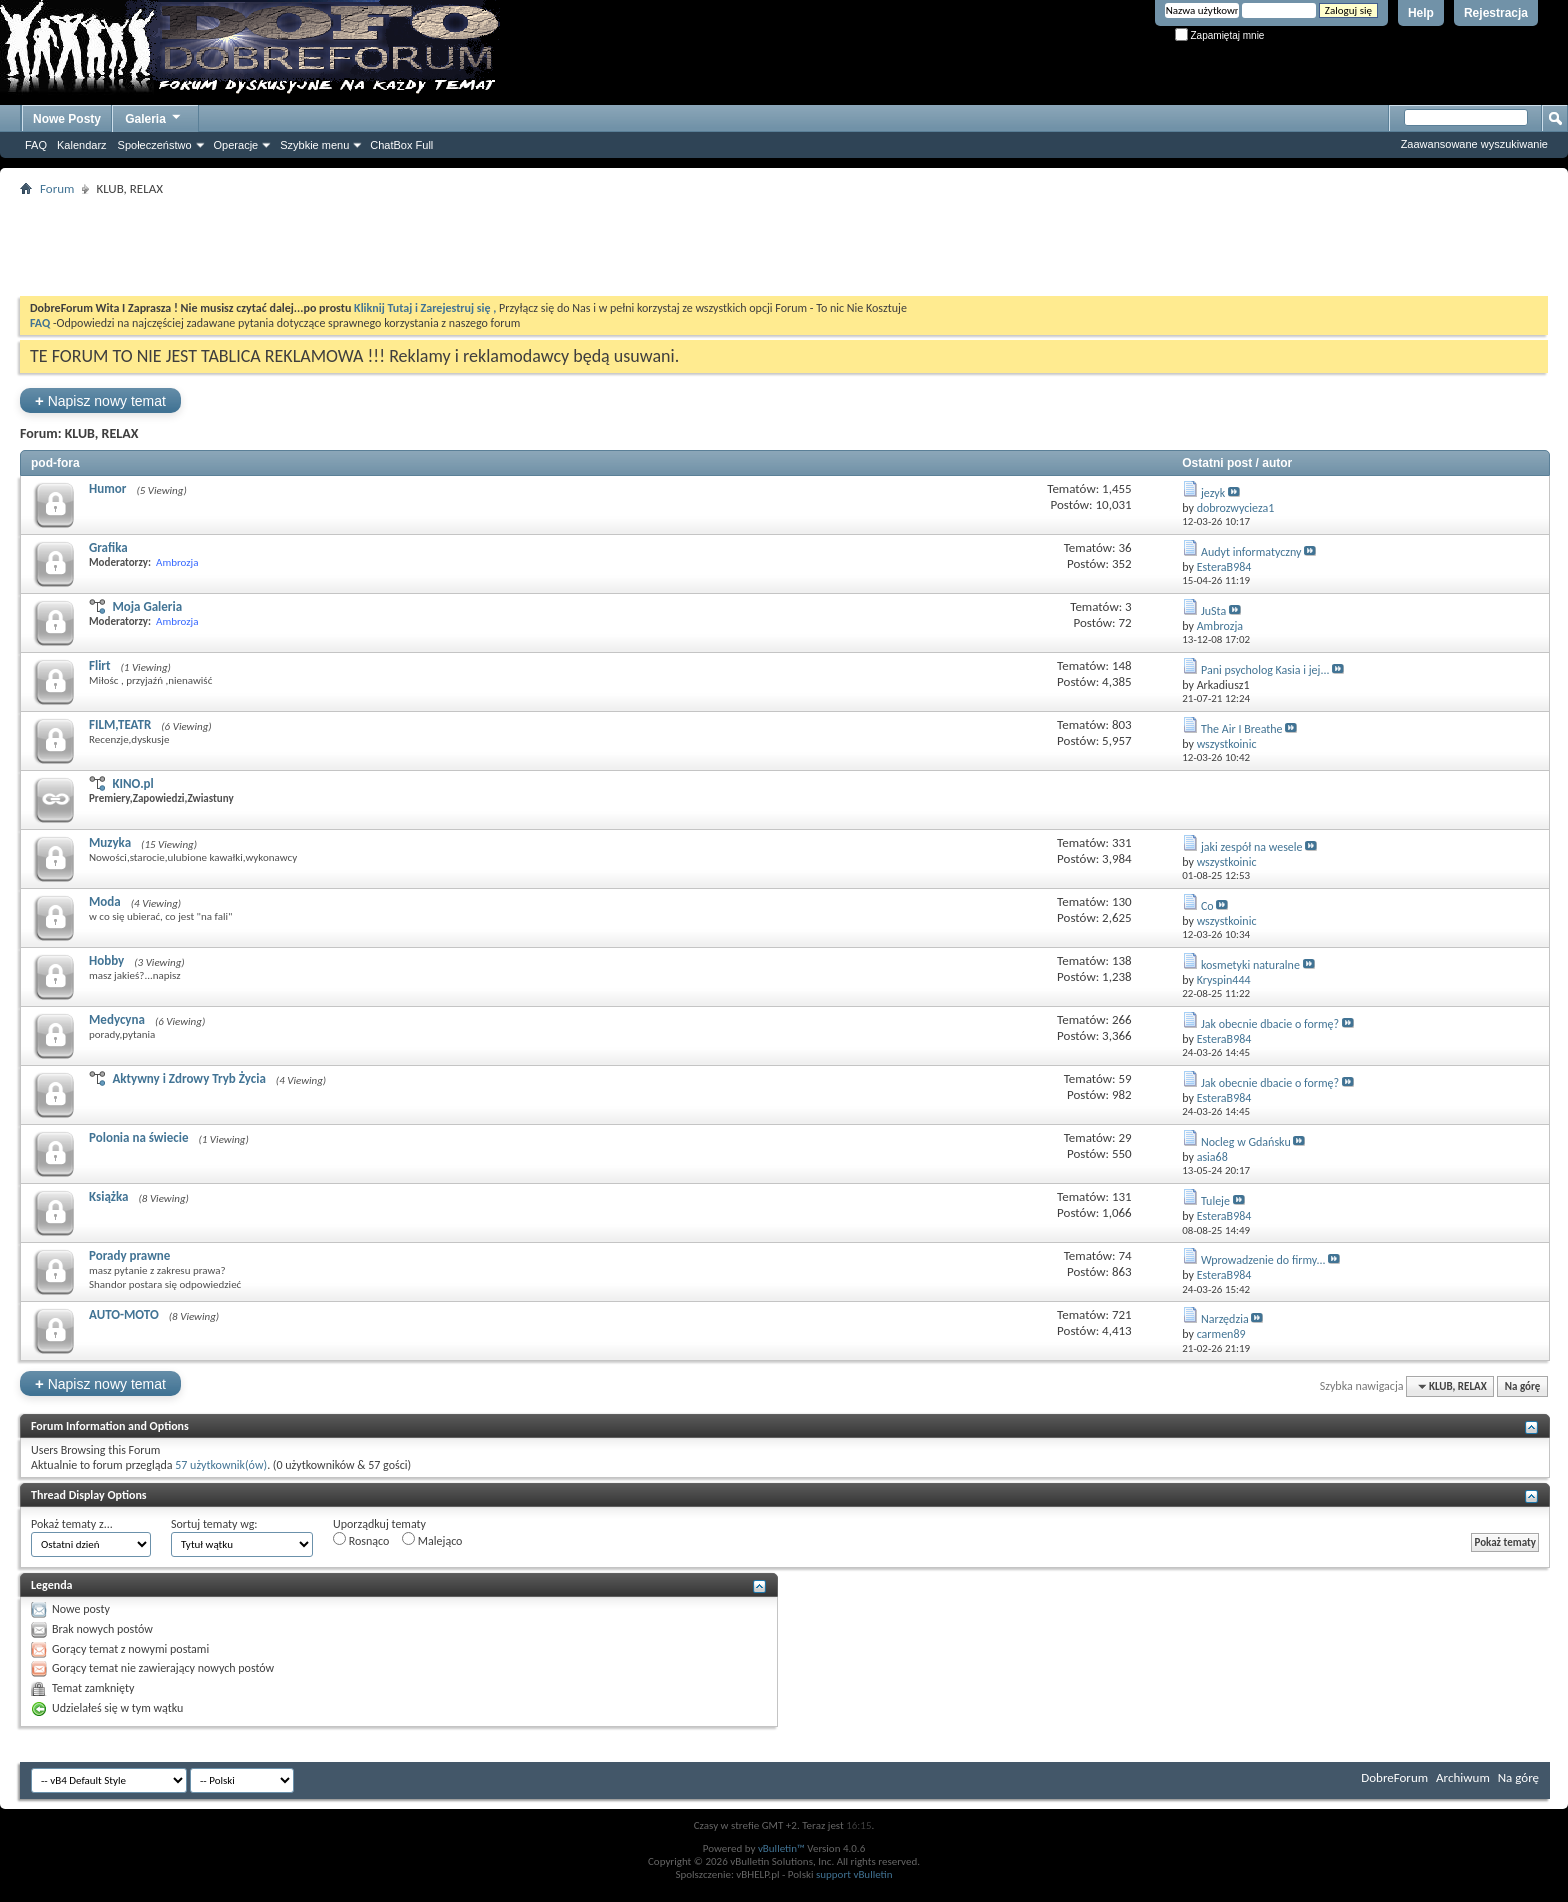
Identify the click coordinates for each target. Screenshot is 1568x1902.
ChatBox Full (401, 145)
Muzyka (110, 842)
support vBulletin (854, 1874)
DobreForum (1394, 1777)
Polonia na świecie (138, 1137)
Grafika (108, 547)
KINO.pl (132, 783)
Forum (57, 188)
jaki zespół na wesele (1252, 847)
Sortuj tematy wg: (214, 1524)
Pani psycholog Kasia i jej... (1265, 670)
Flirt (99, 665)
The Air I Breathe (1242, 729)
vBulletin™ (781, 1848)
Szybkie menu (314, 145)
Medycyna (117, 1019)
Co (1207, 906)
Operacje (236, 145)
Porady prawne (129, 1255)
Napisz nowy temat (100, 400)
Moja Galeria (147, 606)
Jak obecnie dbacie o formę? (1270, 1024)
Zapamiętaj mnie (1220, 35)
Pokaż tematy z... (72, 1524)
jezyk (1213, 493)
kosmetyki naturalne (1250, 965)
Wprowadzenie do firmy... (1263, 1260)
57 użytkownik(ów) (221, 1465)
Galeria (154, 116)
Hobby (106, 960)
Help (1421, 13)
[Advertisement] (784, 246)
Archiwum (1463, 1777)
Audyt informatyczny (1251, 552)
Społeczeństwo (155, 145)
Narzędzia (1225, 1319)
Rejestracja (1496, 13)
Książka (108, 1196)
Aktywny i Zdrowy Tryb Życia (188, 1078)
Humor (107, 488)
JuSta (1213, 611)
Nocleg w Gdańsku (1246, 1142)
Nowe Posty (67, 119)
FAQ (36, 145)
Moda (105, 901)
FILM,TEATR (120, 724)
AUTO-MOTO (124, 1314)
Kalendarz (82, 145)
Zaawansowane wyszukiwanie (1474, 144)
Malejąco (432, 1540)
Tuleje (1215, 1201)
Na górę (1523, 1386)
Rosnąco (361, 1540)
